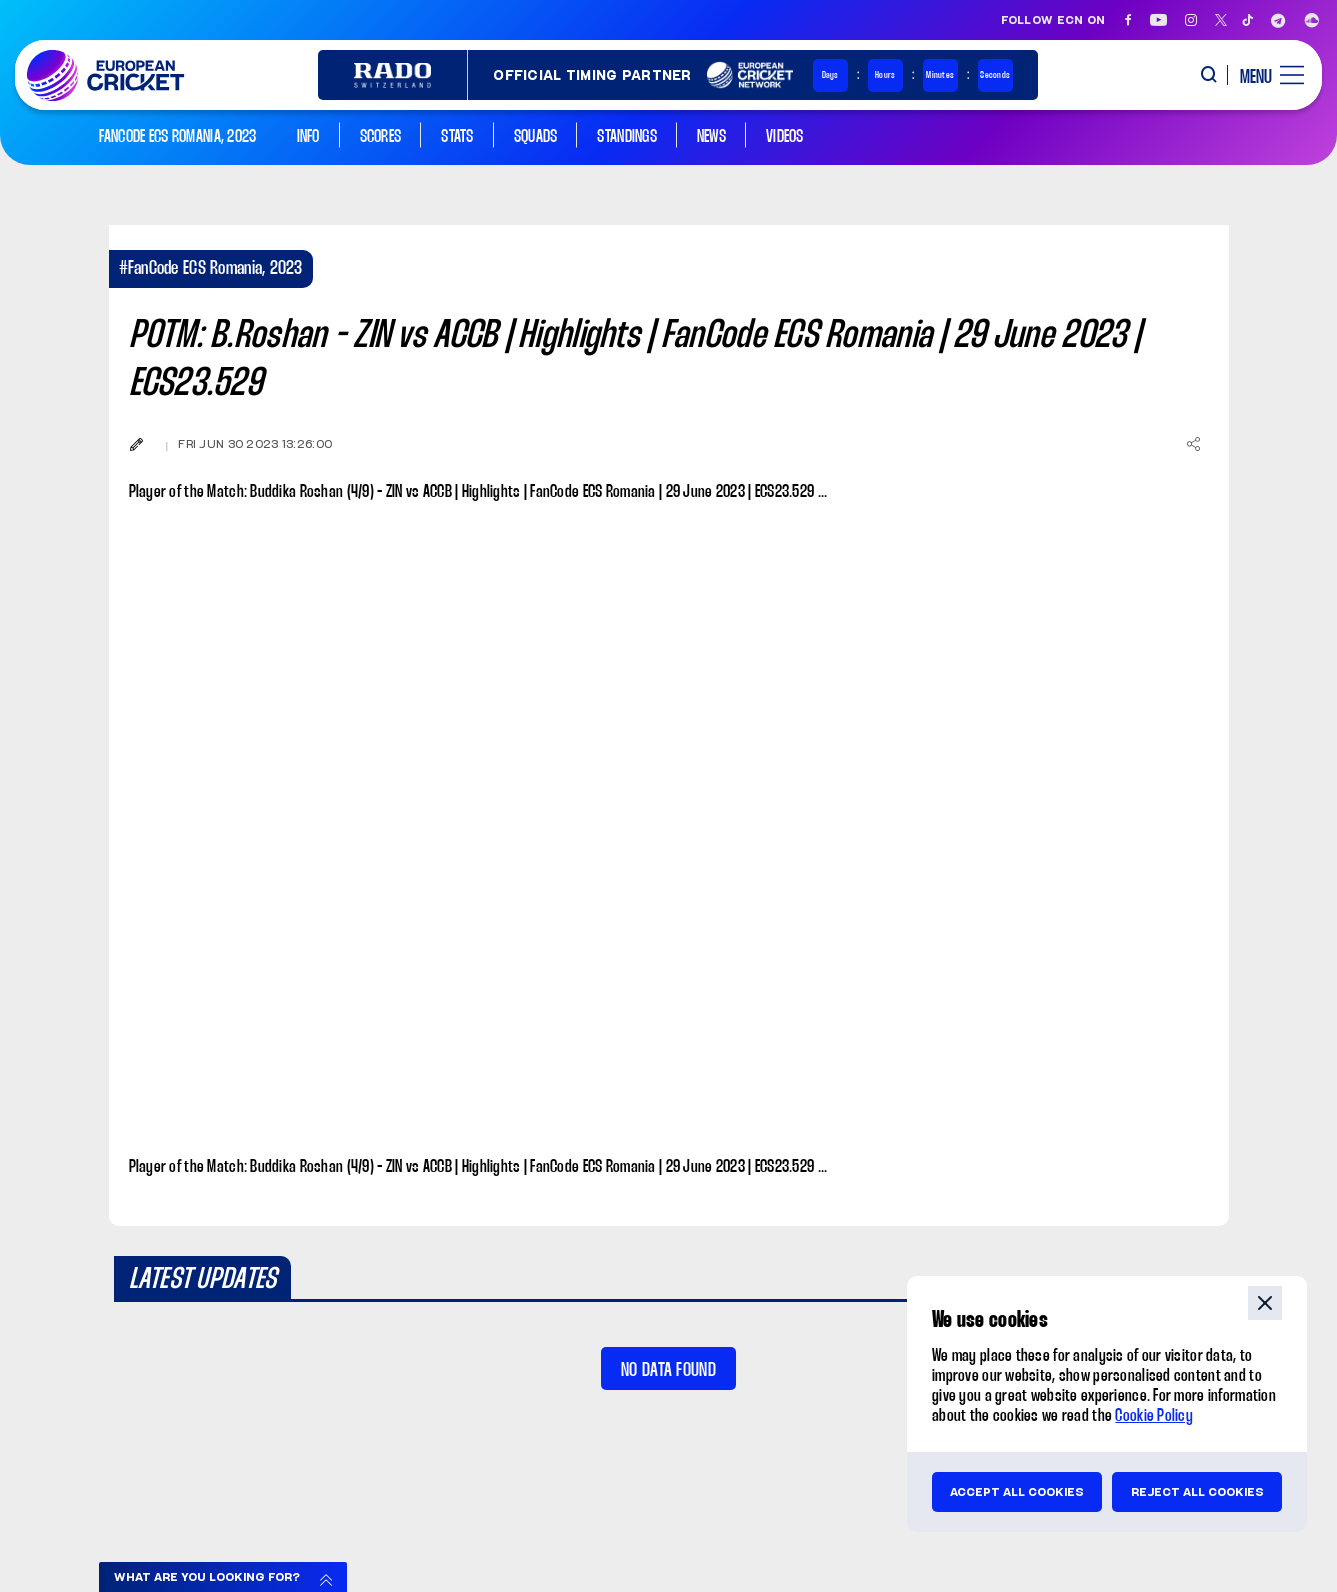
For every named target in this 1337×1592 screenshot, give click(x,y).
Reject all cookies (1197, 1492)
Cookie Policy (1154, 1416)
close (1265, 1303)
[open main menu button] (1264, 75)
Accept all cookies (1017, 1492)
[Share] (1194, 444)
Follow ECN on (1053, 20)
